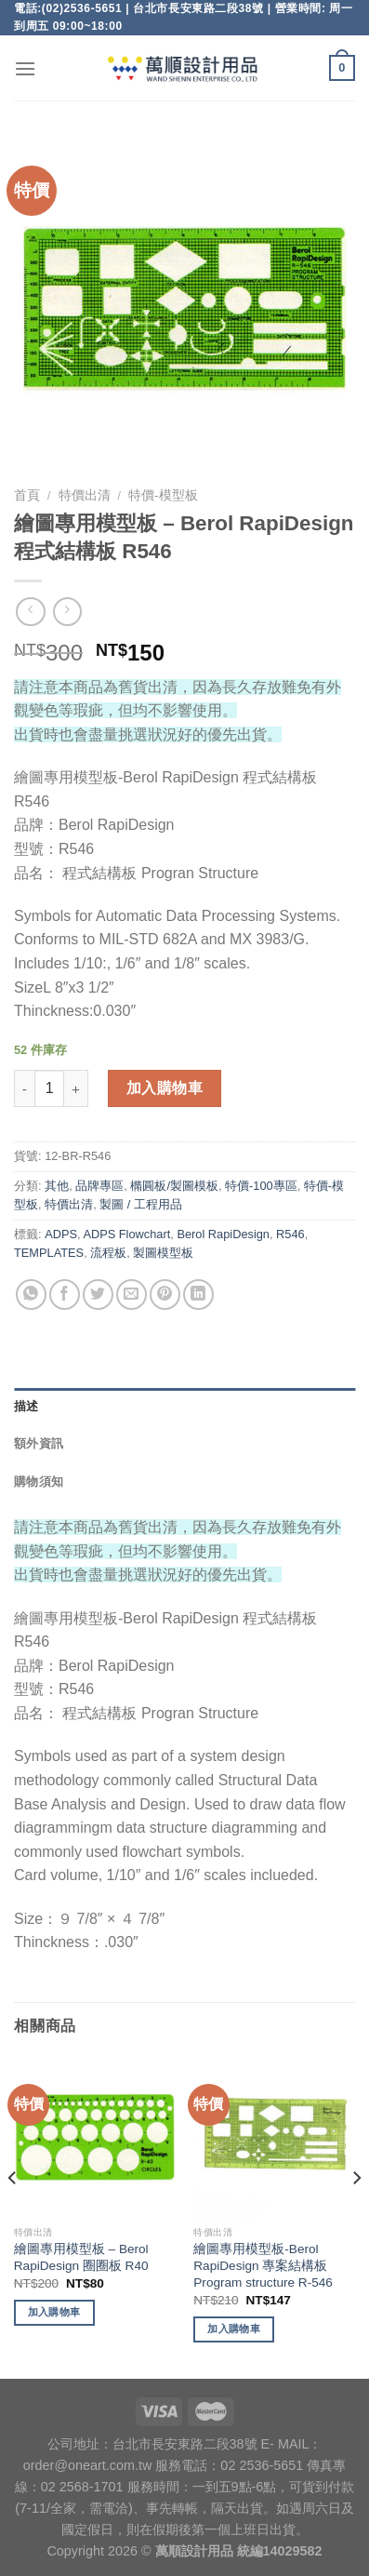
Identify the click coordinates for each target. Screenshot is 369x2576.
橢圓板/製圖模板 (174, 1186)
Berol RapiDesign (223, 1234)
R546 (290, 1234)
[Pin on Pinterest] (165, 1294)
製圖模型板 (163, 1253)
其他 (57, 1186)
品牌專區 (99, 1186)
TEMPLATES (49, 1253)
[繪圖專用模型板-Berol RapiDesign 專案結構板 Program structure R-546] (274, 2137)
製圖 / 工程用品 (140, 1204)
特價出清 (85, 495)
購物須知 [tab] (38, 1481)
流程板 (108, 1253)
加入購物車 (164, 1088)
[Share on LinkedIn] (198, 1294)
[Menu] (25, 68)
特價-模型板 (163, 495)
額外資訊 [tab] (38, 1443)
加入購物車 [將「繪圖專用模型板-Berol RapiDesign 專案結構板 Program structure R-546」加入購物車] (233, 2328)
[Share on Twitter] (98, 1294)
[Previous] (13, 2215)
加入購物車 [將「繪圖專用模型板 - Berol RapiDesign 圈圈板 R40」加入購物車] (54, 2311)
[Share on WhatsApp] (31, 1294)
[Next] (356, 2215)
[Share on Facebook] (64, 1294)
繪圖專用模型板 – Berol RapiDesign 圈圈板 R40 (81, 2257)
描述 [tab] (26, 1406)
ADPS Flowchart (126, 1234)
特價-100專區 (261, 1186)
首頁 (27, 495)
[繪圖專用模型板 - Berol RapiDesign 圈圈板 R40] (95, 2137)
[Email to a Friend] (131, 1294)
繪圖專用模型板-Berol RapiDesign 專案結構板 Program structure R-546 (263, 2265)
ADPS (61, 1234)
